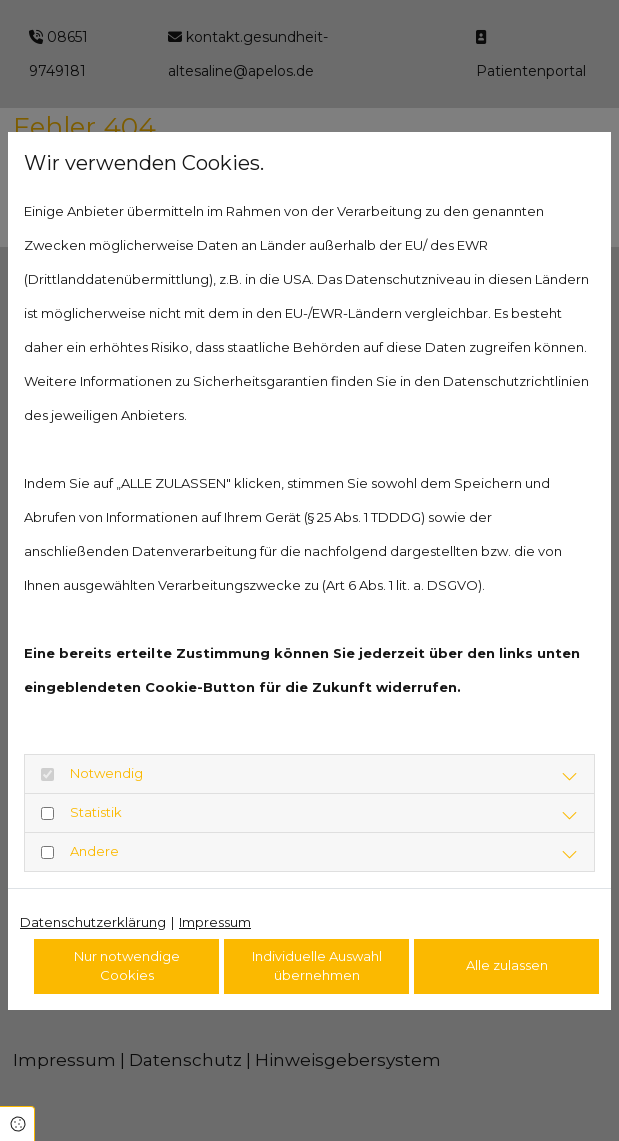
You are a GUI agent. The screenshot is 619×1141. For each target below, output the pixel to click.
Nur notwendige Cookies (127, 966)
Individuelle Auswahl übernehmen (317, 966)
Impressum (215, 922)
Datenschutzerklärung (93, 922)
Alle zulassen (507, 965)
